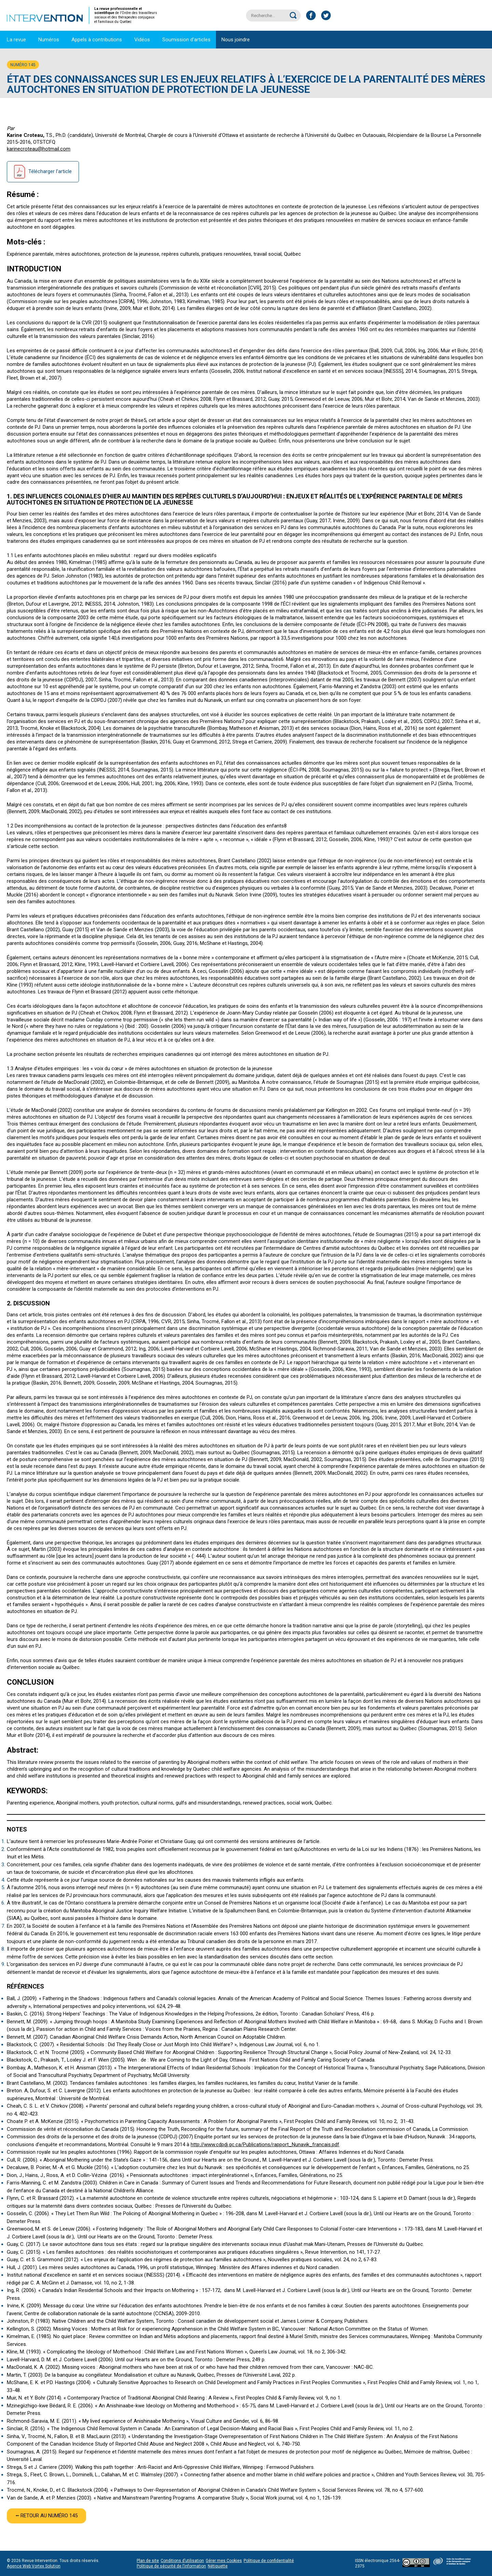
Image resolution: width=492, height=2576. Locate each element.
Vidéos (142, 40)
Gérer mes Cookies (224, 2560)
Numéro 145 (23, 64)
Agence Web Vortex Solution (33, 2566)
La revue (16, 40)
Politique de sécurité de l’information (171, 2566)
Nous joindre (235, 40)
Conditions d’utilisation (182, 2560)
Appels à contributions (96, 40)
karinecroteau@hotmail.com (38, 149)
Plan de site (148, 2560)
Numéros (48, 40)
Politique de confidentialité (269, 2560)
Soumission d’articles (186, 40)
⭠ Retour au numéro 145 (46, 2516)
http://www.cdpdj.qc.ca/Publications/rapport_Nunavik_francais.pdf (265, 2144)
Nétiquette (218, 2566)
